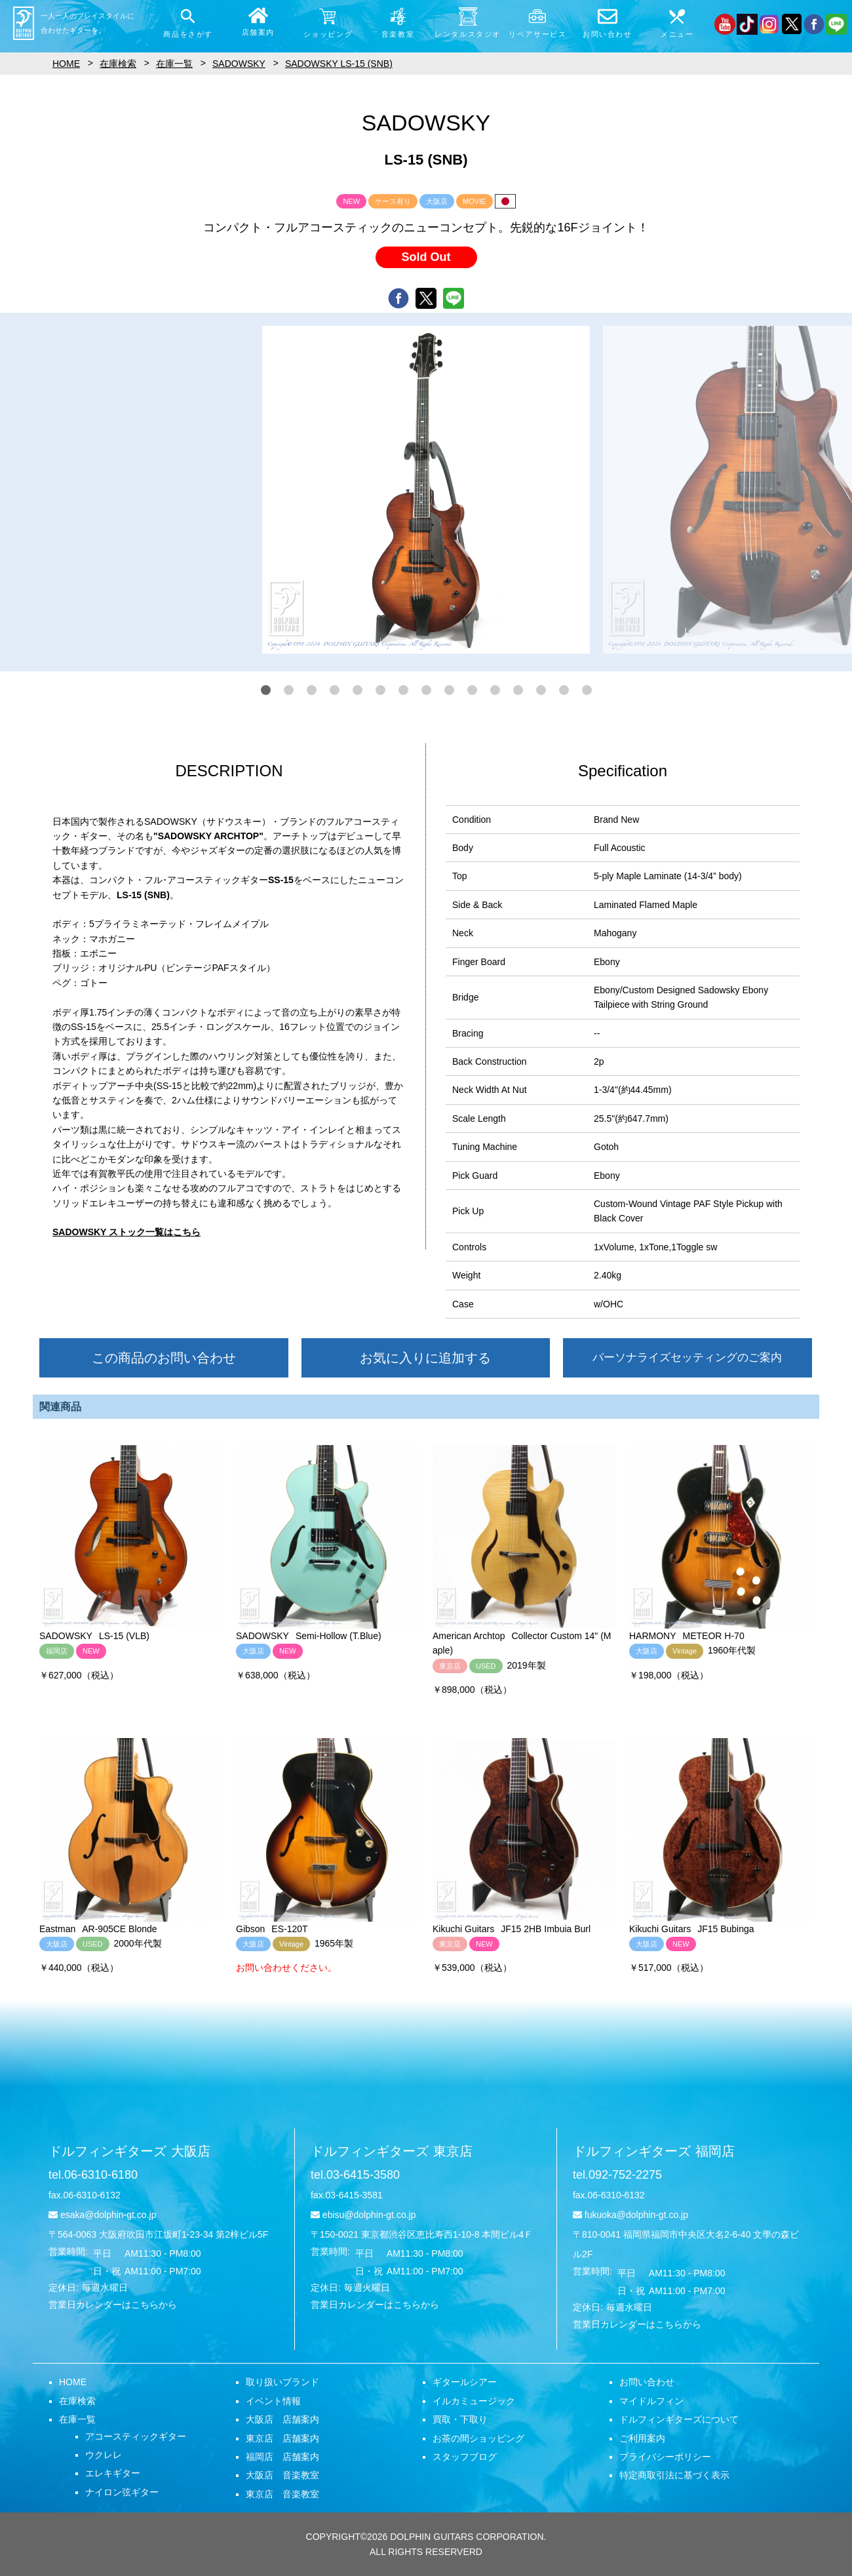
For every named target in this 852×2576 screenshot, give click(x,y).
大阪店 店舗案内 (282, 2419)
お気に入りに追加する (425, 1358)
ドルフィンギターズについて (679, 2419)
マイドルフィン (651, 2401)
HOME (73, 2382)
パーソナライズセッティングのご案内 (687, 1357)
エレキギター (112, 2473)
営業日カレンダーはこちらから (112, 2304)
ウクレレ (103, 2454)
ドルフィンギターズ (129, 2151)
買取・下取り (460, 2419)
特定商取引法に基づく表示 (674, 2475)
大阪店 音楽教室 (282, 2475)
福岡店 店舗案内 (282, 2456)
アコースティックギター (135, 2436)
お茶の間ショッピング (478, 2438)
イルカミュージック (474, 2401)
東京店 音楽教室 (282, 2494)
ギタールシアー (465, 2382)
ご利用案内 (642, 2438)
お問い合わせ (646, 2382)
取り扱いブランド (282, 2382)
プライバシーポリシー (665, 2456)
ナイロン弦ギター (122, 2492)
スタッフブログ (465, 2456)
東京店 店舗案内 (282, 2438)
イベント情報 (273, 2401)
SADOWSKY (238, 63)
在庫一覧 (77, 2419)
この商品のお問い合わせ (164, 1358)
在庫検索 (77, 2401)
